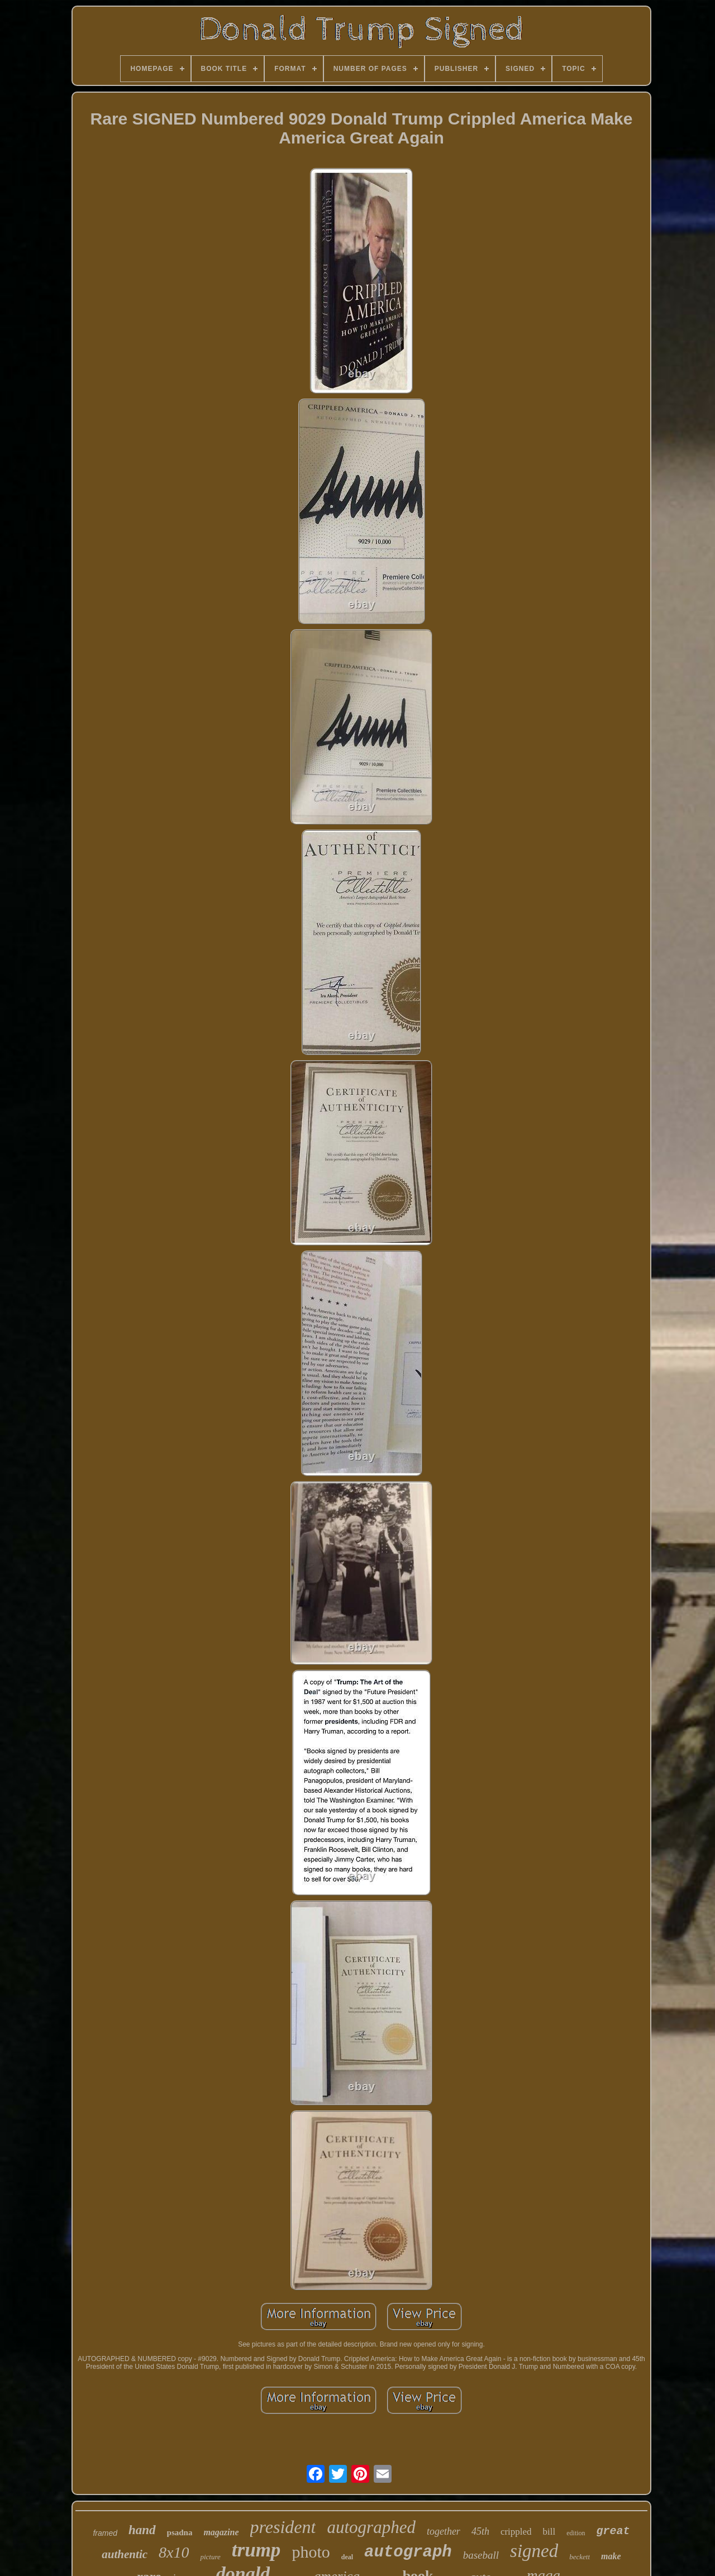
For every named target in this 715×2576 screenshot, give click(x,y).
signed (534, 2551)
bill (549, 2531)
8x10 (174, 2552)
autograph (408, 2552)
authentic (124, 2554)
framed (105, 2533)
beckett (579, 2557)
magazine (221, 2532)
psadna (180, 2532)
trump (256, 2550)
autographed (371, 2527)
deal (347, 2557)
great (613, 2531)
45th (480, 2531)
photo (311, 2552)
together (443, 2531)
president (283, 2527)
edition (575, 2533)
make (611, 2556)
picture (210, 2557)
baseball (481, 2555)
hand (142, 2530)
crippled (516, 2531)
